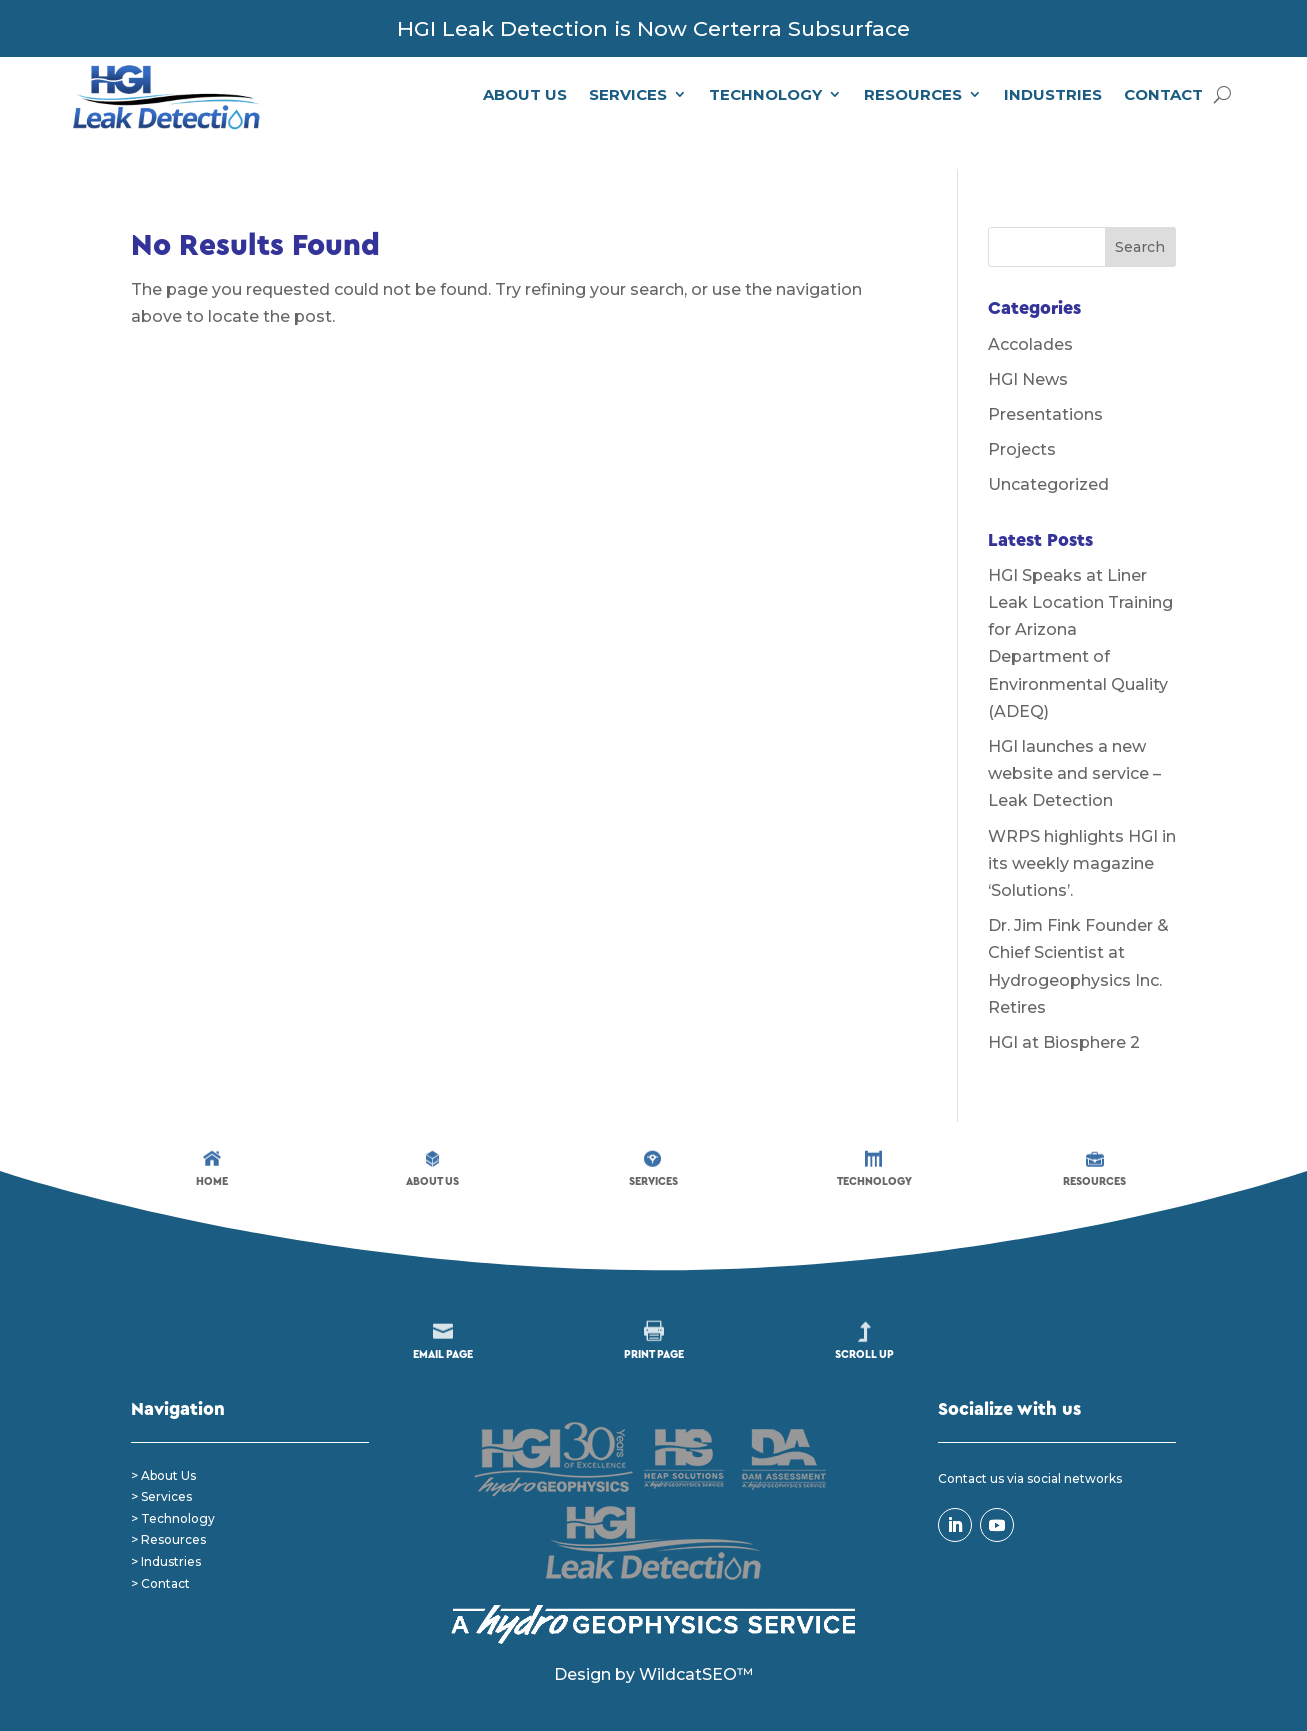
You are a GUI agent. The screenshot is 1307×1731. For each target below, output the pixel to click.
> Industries (166, 1528)
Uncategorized (1048, 451)
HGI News (1028, 345)
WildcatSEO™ (696, 1641)
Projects (1022, 416)
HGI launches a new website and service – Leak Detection (1074, 740)
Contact (1163, 94)
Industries (1053, 94)
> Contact (160, 1549)
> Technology (173, 1485)
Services (628, 94)
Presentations (1045, 381)
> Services (161, 1463)
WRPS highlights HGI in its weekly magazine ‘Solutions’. (1082, 829)
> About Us (163, 1441)
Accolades (1030, 310)
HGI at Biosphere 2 (1064, 1009)
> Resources (168, 1506)
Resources (913, 94)
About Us (525, 94)
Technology (765, 94)
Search (1140, 214)
